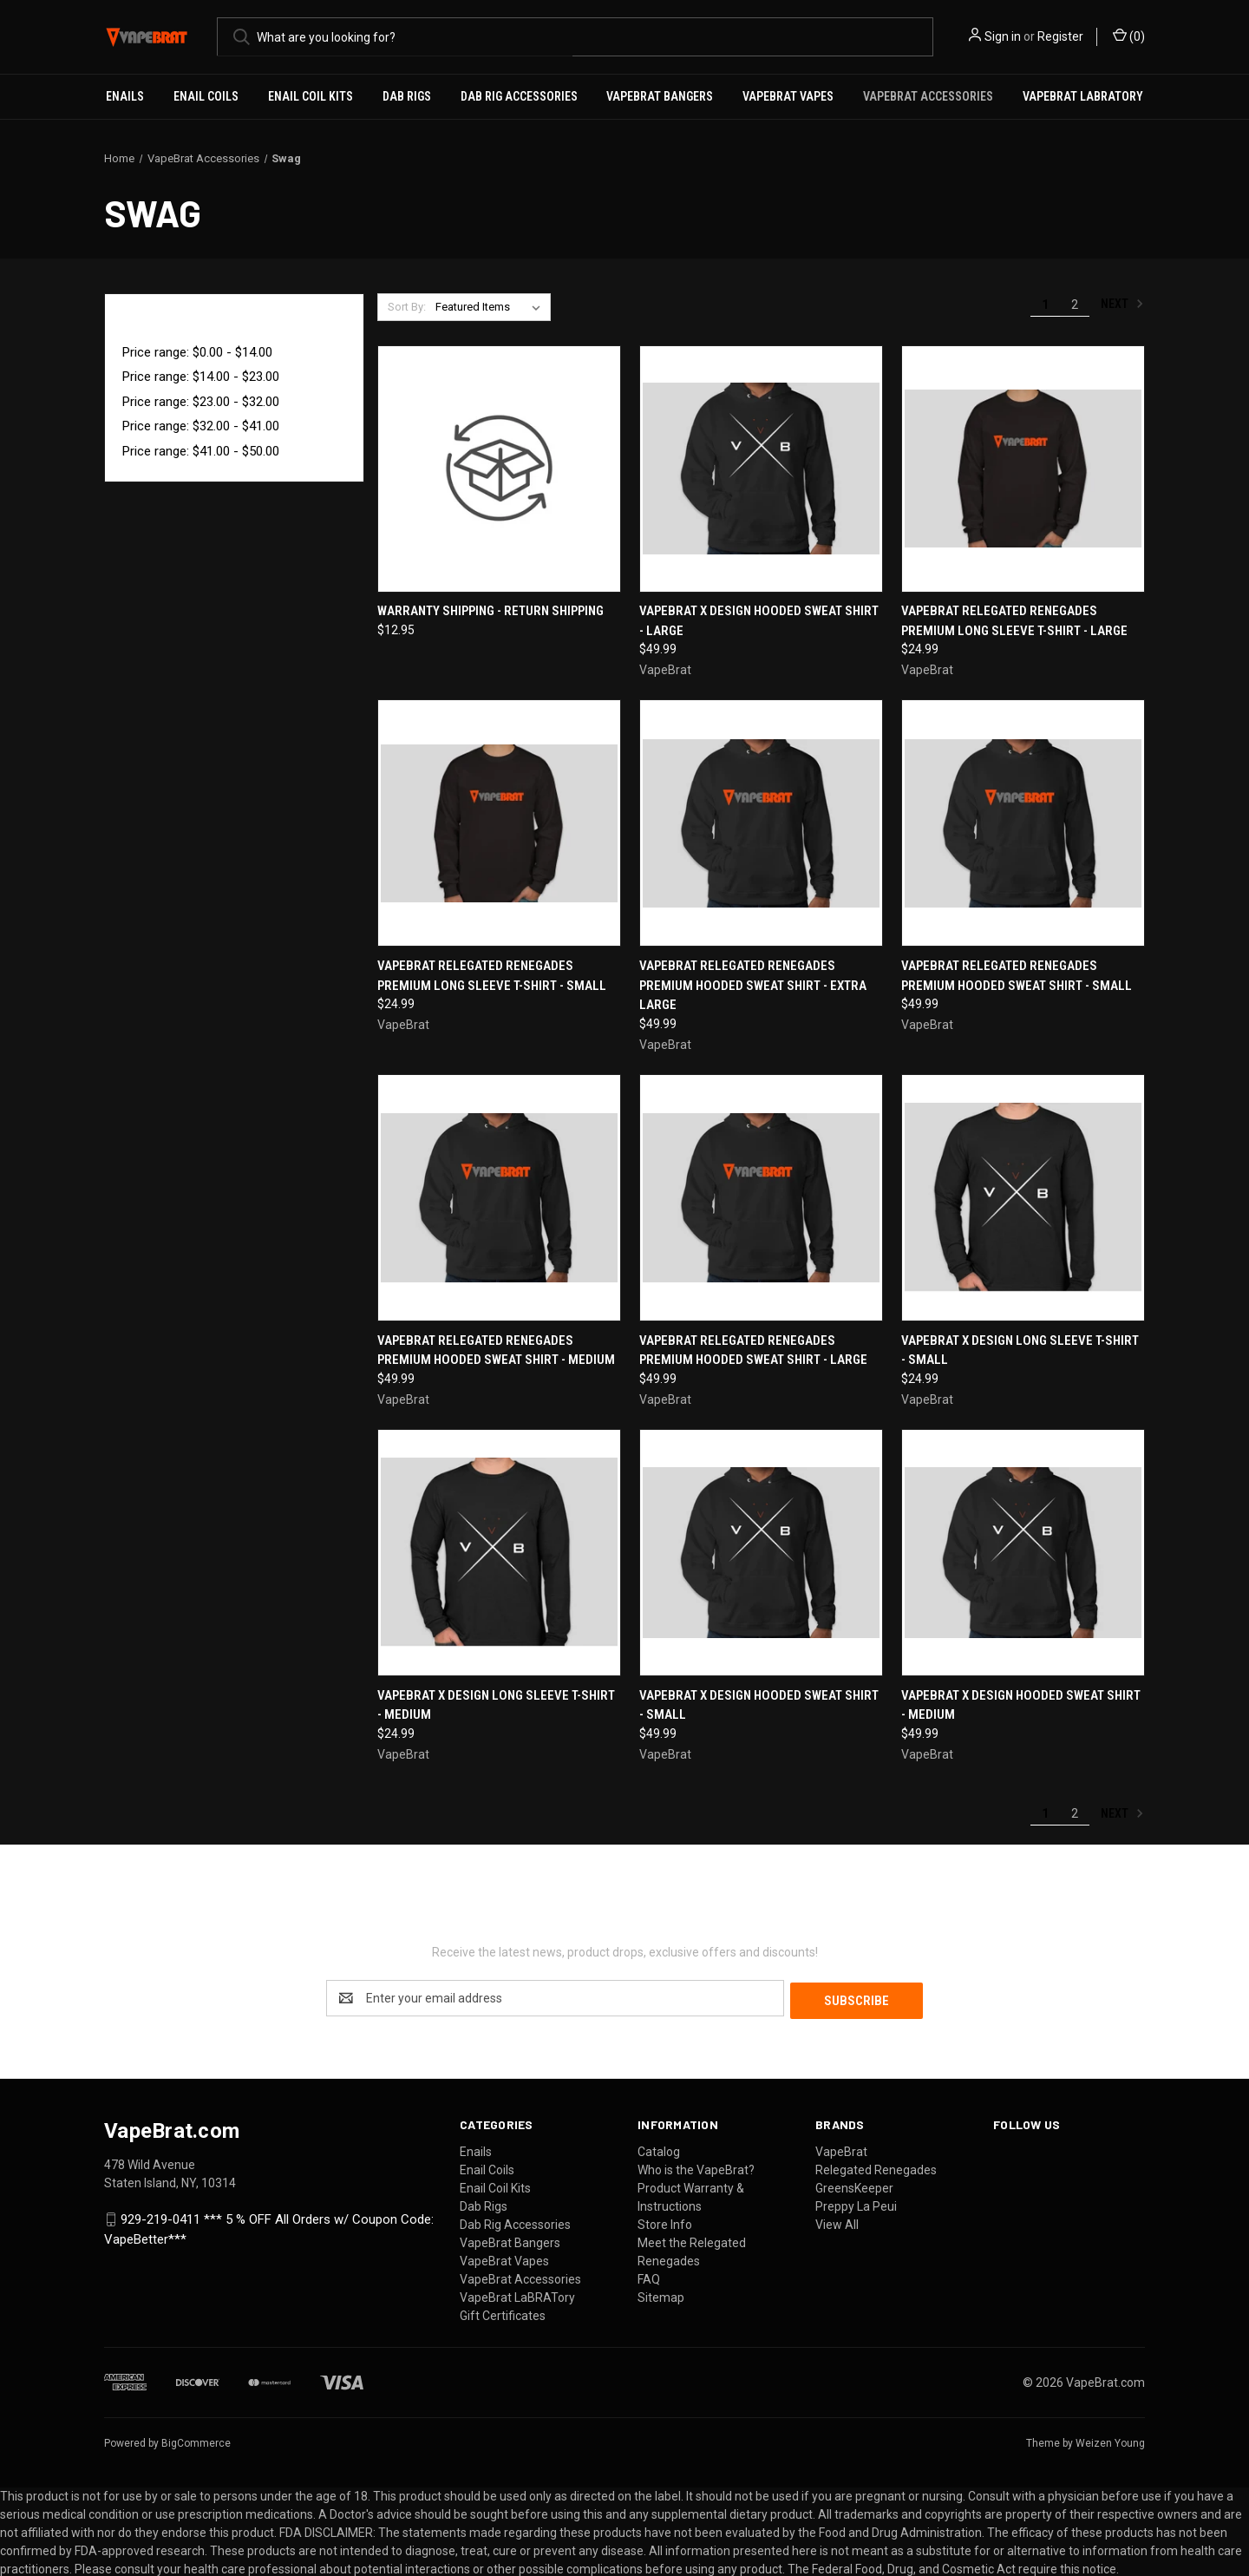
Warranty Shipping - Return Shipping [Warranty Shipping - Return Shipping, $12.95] (490, 611)
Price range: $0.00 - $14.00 (197, 352)
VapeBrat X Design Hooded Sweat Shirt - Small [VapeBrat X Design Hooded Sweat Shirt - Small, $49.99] (759, 1705)
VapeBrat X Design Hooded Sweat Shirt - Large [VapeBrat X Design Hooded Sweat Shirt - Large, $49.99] (759, 621)
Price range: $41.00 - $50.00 (200, 451)
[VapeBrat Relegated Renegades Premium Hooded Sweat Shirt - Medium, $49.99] (499, 1198)
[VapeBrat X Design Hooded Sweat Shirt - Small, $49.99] (761, 1552)
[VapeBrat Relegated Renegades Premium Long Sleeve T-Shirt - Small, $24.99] (499, 823)
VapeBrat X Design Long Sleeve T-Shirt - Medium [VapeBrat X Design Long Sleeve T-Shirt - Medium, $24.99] (496, 1705)
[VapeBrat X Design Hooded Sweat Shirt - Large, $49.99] (761, 469)
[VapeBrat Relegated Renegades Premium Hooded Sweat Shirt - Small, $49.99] (1023, 823)
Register (1060, 36)
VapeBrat (841, 2149)
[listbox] (491, 307)
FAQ (649, 2277)
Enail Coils (206, 96)
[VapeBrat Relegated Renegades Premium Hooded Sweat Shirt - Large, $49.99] (761, 1198)
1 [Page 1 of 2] (1045, 304)
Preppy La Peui (856, 2204)
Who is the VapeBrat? (696, 2167)
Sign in (1002, 36)
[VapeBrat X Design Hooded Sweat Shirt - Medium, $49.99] (1023, 1552)
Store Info (665, 2222)
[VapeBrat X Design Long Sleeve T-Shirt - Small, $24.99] (1023, 1198)
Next (1122, 303)
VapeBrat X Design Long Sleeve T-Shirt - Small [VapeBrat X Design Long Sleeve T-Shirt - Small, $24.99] (1020, 1350)
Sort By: (407, 306)
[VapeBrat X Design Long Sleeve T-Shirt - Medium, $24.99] (499, 1552)
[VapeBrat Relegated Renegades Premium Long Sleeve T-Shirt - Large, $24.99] (1023, 469)
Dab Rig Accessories (519, 96)
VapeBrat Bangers (659, 96)
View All (837, 2222)
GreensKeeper (854, 2186)
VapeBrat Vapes (788, 96)
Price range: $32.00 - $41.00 (200, 426)
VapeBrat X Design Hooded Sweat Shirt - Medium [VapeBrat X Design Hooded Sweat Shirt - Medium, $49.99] (1021, 1705)
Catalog (659, 2149)
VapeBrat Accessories (928, 96)
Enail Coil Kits (310, 96)
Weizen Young (1110, 2441)
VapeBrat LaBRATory (1083, 96)
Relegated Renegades (876, 2167)
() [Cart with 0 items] (1129, 35)
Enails (125, 96)
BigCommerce (196, 2441)
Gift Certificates (503, 2313)
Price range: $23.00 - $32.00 (200, 402)
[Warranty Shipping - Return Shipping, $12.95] (499, 469)
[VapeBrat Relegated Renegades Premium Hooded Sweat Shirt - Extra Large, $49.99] (761, 823)
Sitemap (661, 2295)
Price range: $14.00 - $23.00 (200, 376)
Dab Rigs (407, 96)
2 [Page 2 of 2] (1074, 304)
